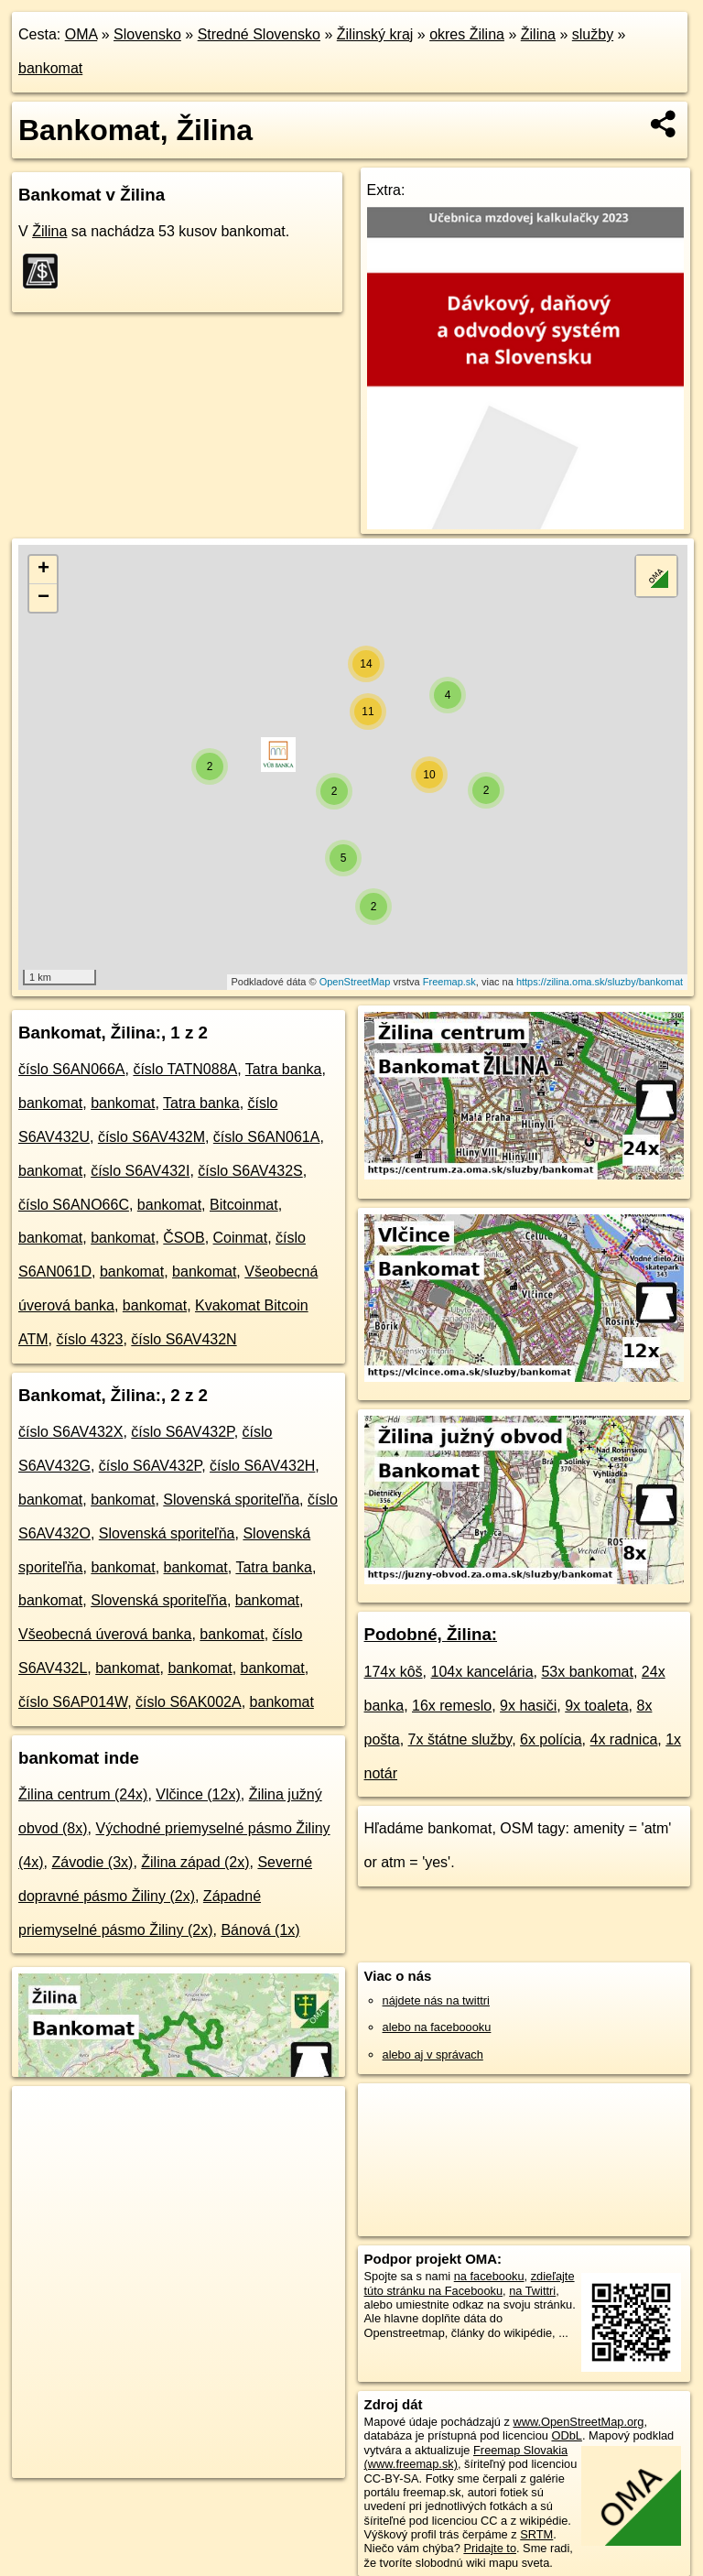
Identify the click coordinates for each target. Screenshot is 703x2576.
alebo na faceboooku (437, 2027)
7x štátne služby (460, 1739)
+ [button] (43, 569)
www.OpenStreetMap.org (578, 2422)
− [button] (43, 598)
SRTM (536, 2534)
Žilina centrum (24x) (82, 1794)
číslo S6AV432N (183, 1339)
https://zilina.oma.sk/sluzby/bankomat (599, 981)
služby (592, 34)
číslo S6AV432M (151, 1137)
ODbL (566, 2435)
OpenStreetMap (355, 981)
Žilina (538, 34)
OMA (81, 34)
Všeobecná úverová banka (104, 1634)
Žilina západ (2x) (195, 1862)
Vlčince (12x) (198, 1794)
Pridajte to (489, 2548)
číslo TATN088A (185, 1069)
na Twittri (532, 2291)
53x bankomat (587, 1671)
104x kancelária (481, 1671)
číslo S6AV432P (182, 1432)
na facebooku (489, 2276)
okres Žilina (466, 34)
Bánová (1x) (260, 1930)
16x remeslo (452, 1705)
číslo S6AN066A (71, 1069)
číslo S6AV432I (140, 1171)
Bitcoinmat (244, 1204)
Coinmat (240, 1237)
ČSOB (183, 1237)
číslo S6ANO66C (73, 1204)
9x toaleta (596, 1705)
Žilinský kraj (375, 34)
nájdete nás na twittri (436, 2000)
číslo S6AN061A (266, 1137)
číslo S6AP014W (72, 1702)
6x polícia (551, 1739)
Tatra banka (283, 1069)
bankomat (50, 68)
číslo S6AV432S (250, 1171)
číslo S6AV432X (70, 1432)
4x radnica (624, 1739)
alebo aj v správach (433, 2054)
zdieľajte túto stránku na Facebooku (469, 2283)
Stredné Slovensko (259, 34)
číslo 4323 (89, 1339)
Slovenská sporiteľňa (231, 1499)
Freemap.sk (449, 981)
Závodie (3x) (92, 1862)
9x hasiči (528, 1705)
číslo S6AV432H (262, 1465)
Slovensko (147, 34)
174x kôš (393, 1671)
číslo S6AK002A (188, 1702)
